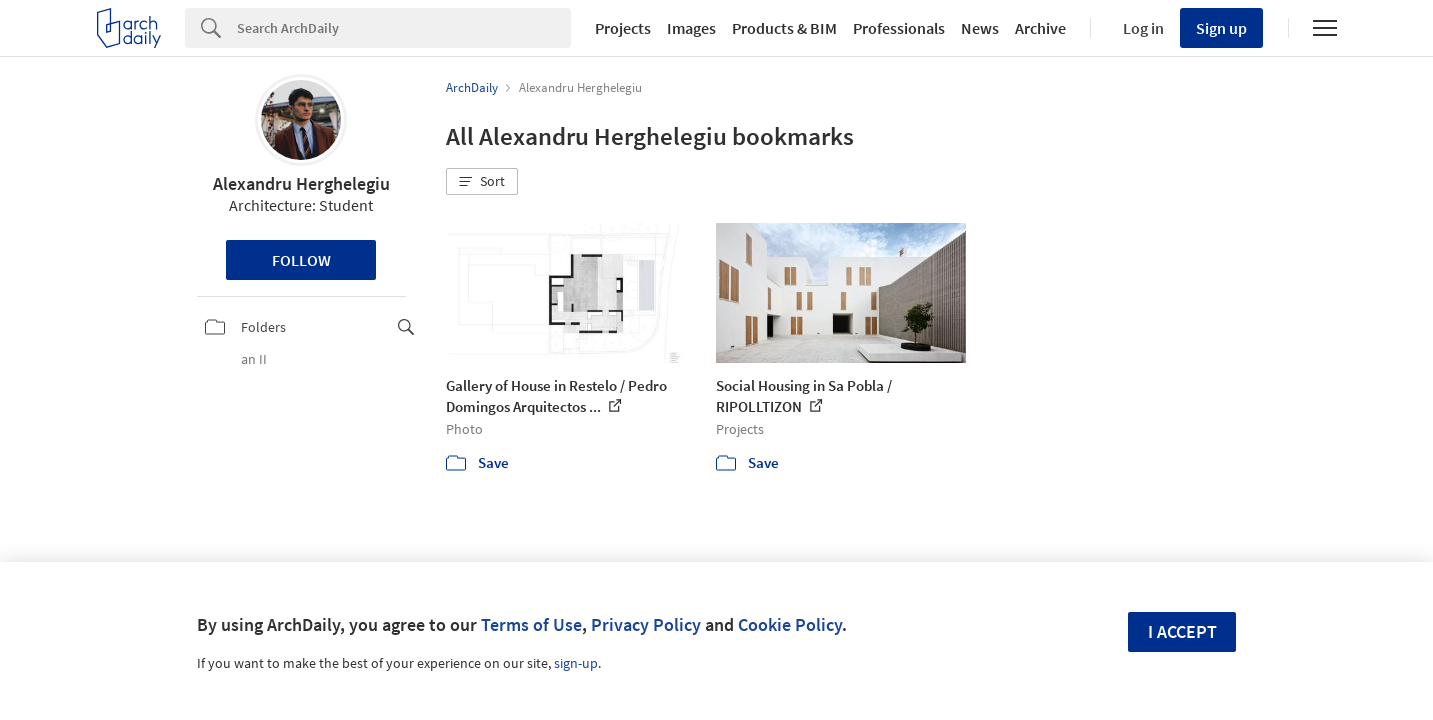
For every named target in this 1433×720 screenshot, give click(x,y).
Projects (623, 28)
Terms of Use (531, 624)
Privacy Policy (646, 624)
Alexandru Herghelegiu (301, 183)
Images (691, 28)
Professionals (899, 28)
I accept (1182, 631)
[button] (482, 182)
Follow (301, 260)
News (980, 28)
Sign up (1221, 28)
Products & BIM (784, 28)
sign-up (576, 663)
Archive (1040, 28)
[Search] (404, 28)
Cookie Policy (790, 624)
